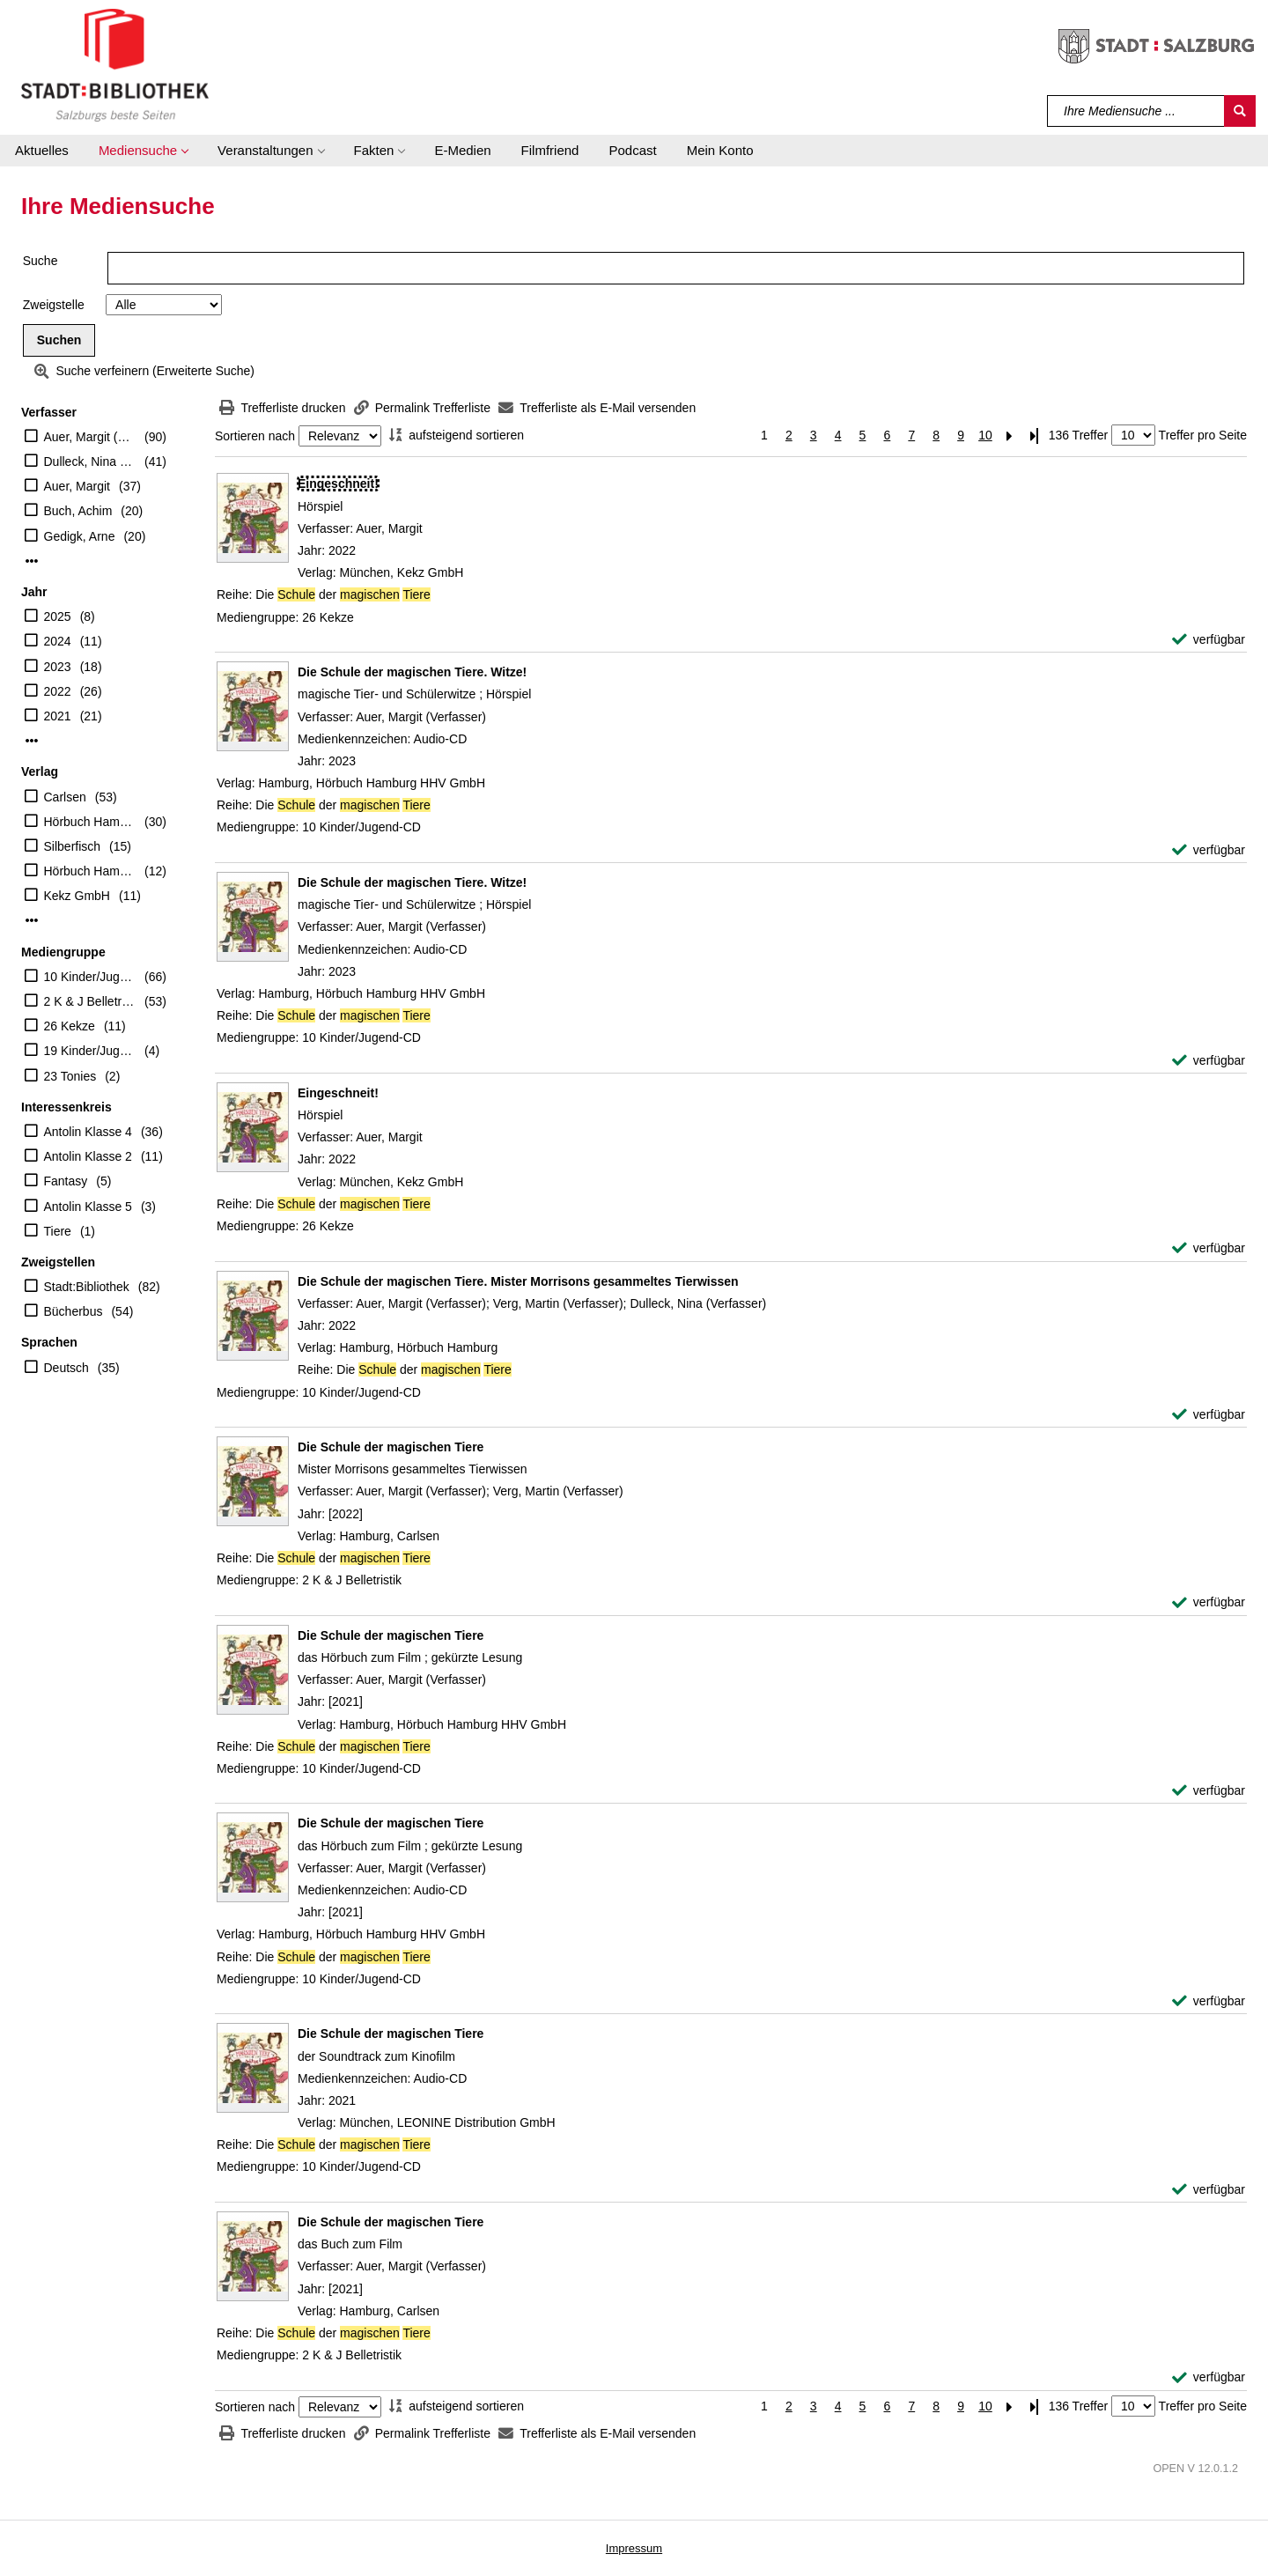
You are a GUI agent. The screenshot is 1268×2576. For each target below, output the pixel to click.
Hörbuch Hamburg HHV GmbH (90, 822)
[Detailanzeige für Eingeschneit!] (338, 483)
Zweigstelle (54, 305)
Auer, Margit (77, 486)
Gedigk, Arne (79, 536)
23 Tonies (70, 1076)
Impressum (634, 2548)
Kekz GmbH (77, 896)
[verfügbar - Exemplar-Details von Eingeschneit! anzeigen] (1208, 640)
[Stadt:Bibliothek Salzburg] (115, 64)
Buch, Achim (78, 511)
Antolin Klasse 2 (88, 1156)
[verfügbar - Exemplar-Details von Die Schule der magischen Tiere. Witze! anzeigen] (1208, 850)
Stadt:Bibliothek (86, 1287)
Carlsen (65, 797)
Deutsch (66, 1368)
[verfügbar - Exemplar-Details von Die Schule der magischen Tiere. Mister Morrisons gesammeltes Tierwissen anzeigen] (1208, 1415)
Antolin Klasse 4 (88, 1132)
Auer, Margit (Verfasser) (90, 437)
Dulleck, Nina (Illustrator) (90, 461)
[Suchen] (1240, 111)
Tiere (57, 1231)
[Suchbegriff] (1136, 111)
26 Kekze (69, 1026)
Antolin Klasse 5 (88, 1206)
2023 (57, 667)
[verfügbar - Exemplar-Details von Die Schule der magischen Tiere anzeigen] (1208, 1602)
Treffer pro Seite (1203, 435)
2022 (57, 691)
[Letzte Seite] (1034, 435)
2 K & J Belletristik (90, 1001)
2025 (57, 616)
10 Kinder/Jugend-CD (90, 977)
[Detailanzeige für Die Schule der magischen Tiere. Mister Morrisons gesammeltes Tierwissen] (518, 1281)
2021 (57, 716)
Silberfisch (72, 846)
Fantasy (66, 1181)
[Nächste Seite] (1010, 435)
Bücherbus (73, 1311)
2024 (57, 641)
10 (985, 435)
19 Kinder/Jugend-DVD (90, 1051)
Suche (40, 261)
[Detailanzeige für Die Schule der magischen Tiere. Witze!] (412, 672)
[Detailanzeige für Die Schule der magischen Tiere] (390, 1447)
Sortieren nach (255, 436)
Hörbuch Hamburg (90, 871)
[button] (143, 150)
